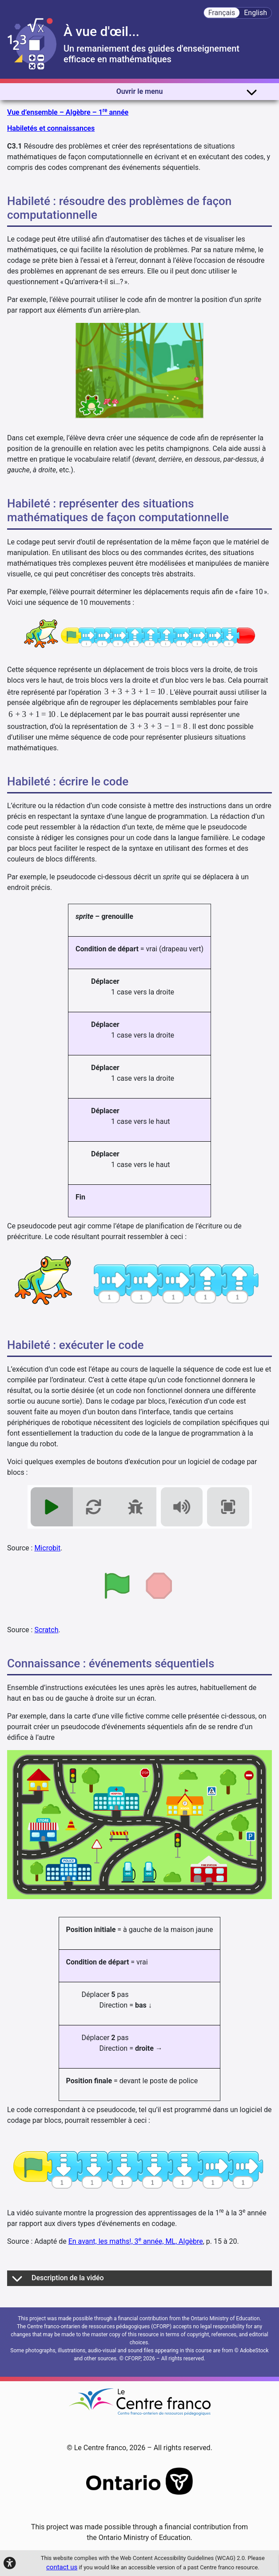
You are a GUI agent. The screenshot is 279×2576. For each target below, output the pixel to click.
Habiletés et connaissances (51, 128)
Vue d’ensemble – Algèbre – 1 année (67, 112)
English (255, 12)
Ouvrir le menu (186, 91)
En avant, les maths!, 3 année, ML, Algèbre (135, 2241)
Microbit (47, 1548)
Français (221, 12)
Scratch (46, 1630)
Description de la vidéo (58, 2278)
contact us (61, 2567)
